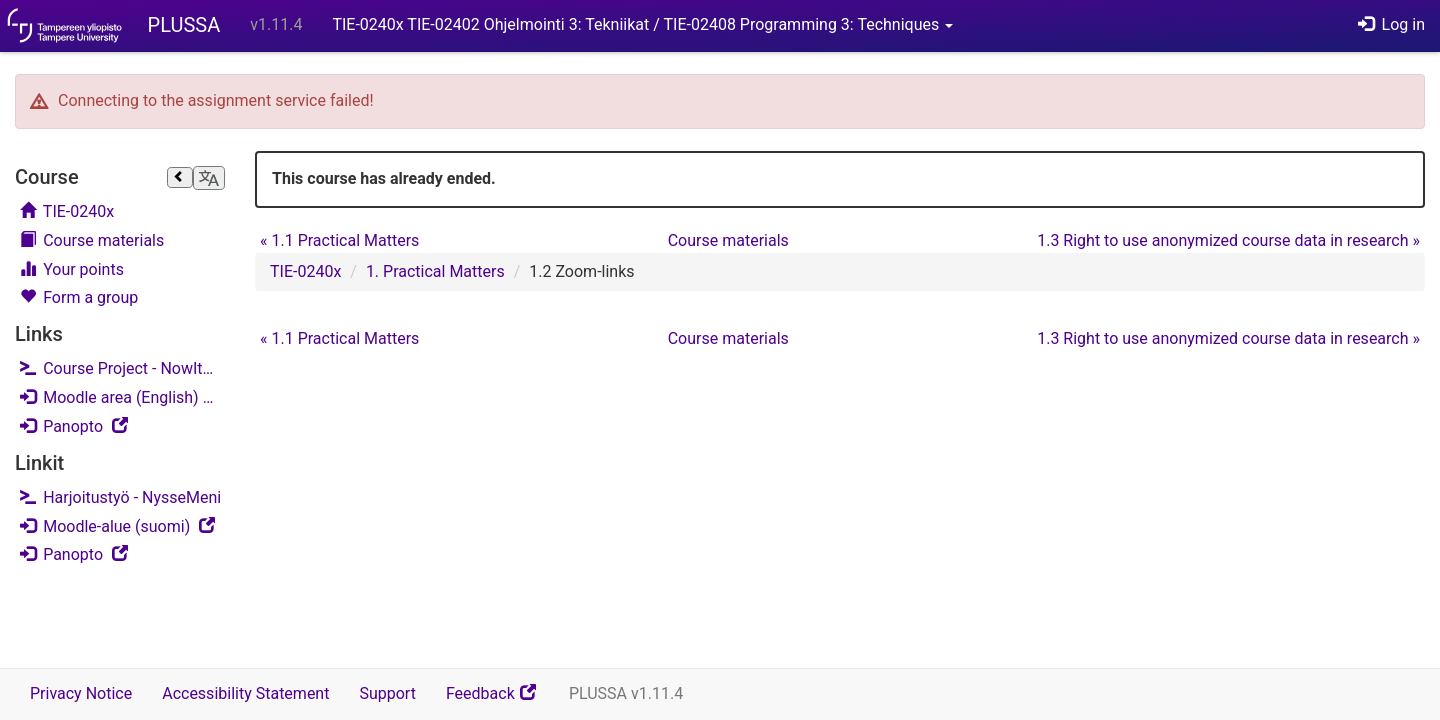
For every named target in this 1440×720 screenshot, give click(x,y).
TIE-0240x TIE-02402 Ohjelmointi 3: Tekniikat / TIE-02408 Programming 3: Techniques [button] (642, 24)
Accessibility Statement (245, 693)
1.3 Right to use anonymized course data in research (1228, 240)
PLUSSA (184, 25)
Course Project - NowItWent (122, 368)
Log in (1391, 24)
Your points (72, 269)
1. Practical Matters (435, 271)
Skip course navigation (21, 154)
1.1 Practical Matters (339, 240)
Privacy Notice (81, 693)
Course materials (92, 240)
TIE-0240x (67, 211)
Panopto (122, 425)
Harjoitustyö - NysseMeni (120, 497)
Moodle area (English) (122, 396)
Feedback (500, 700)
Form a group (79, 297)
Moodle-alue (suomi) (122, 525)
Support (387, 693)
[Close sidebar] (180, 178)
